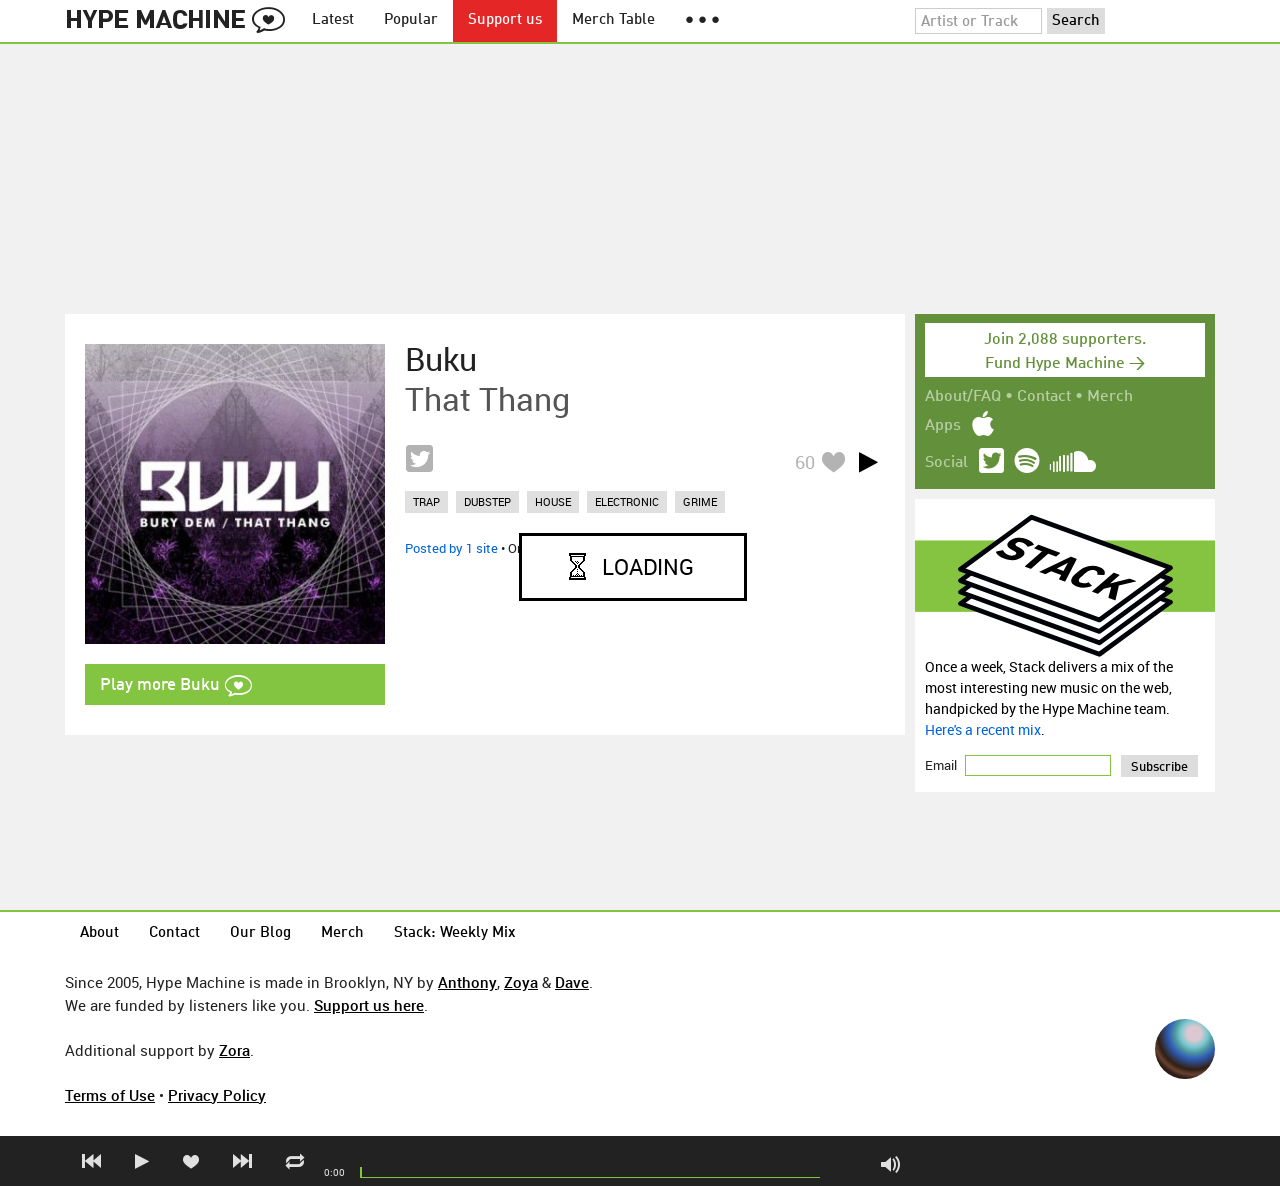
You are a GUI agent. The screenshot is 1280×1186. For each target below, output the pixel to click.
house (553, 501)
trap (426, 501)
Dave (572, 982)
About (99, 933)
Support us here (369, 1005)
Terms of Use (110, 1095)
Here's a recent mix (983, 729)
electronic (627, 501)
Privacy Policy (217, 1095)
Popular (411, 20)
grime (700, 501)
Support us (505, 20)
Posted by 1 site (451, 548)
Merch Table (613, 20)
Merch (1110, 397)
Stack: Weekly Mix (455, 933)
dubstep (487, 501)
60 (805, 462)
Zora (234, 1050)
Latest (333, 20)
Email (942, 765)
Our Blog (260, 933)
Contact (1044, 397)
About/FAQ (963, 397)
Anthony (467, 982)
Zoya (521, 982)
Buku (441, 359)
